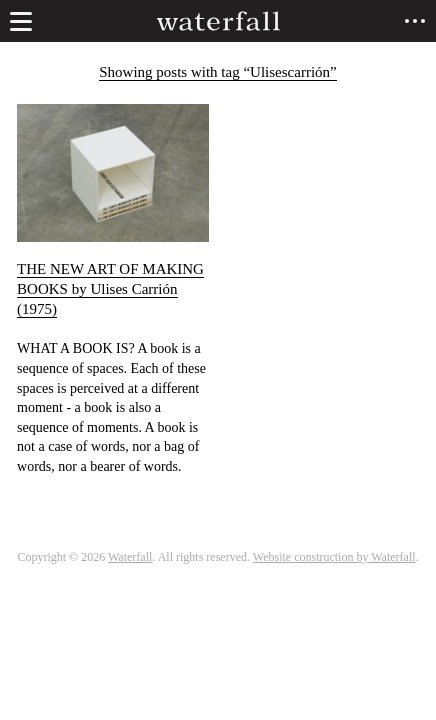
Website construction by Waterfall (334, 557)
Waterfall (130, 557)
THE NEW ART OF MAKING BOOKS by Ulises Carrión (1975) (110, 289)
